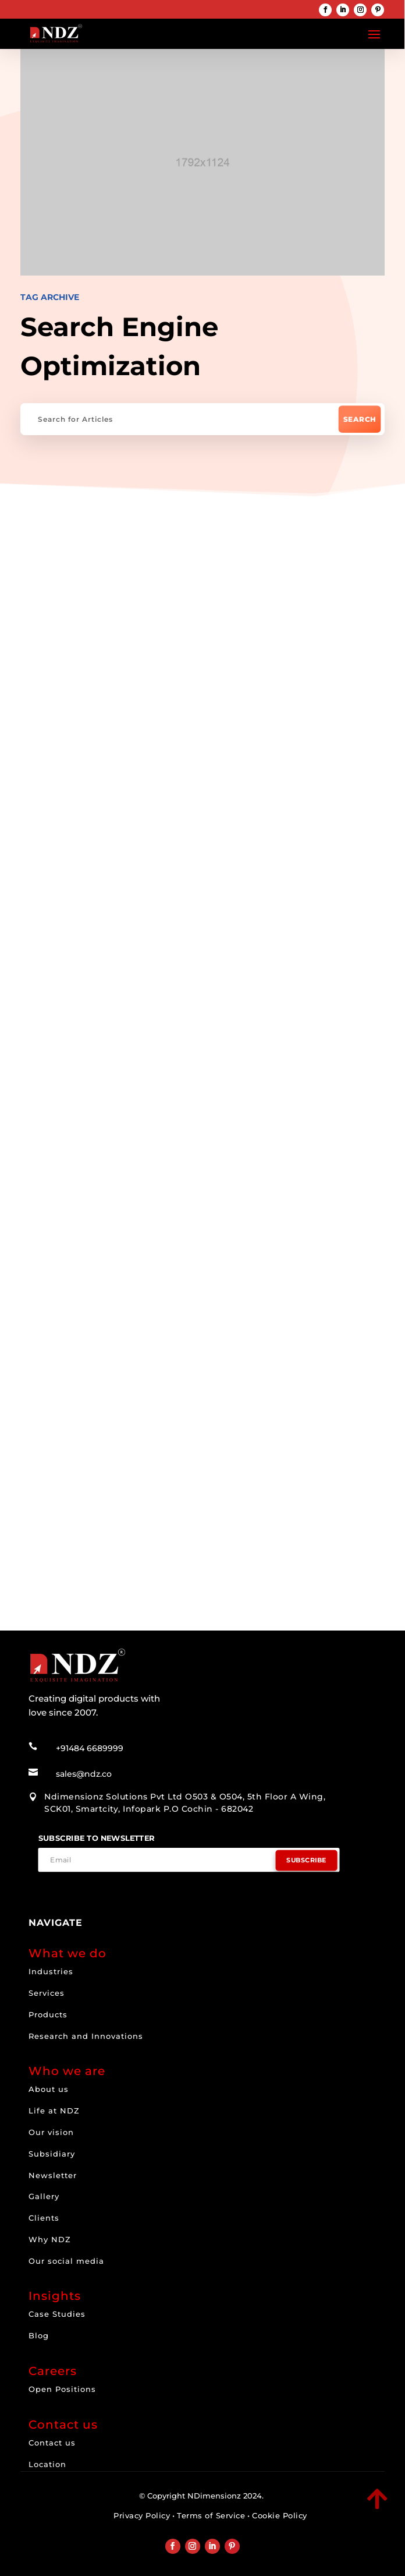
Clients (44, 2217)
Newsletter (53, 2175)
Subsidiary (52, 2153)
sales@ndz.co (84, 1774)
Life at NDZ (54, 2110)
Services (47, 1993)
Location (47, 2464)
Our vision (51, 2132)
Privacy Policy (141, 2515)
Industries (51, 1971)
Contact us (52, 2442)
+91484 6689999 (89, 1748)
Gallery (44, 2196)
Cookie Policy (279, 2515)
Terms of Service (211, 2515)
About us (49, 2089)
